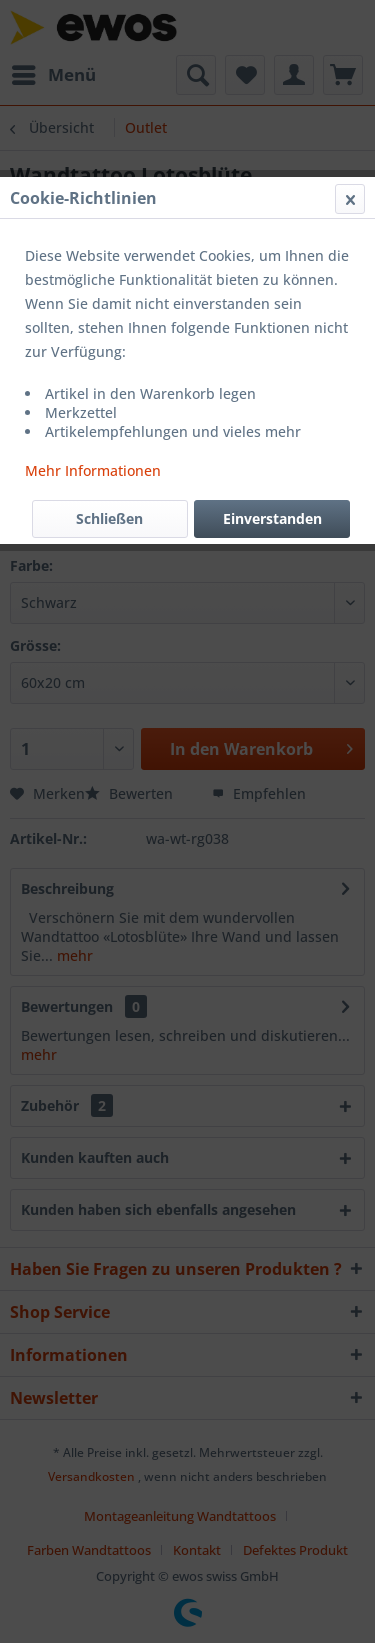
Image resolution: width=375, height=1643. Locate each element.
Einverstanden (272, 518)
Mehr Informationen (93, 470)
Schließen (109, 518)
